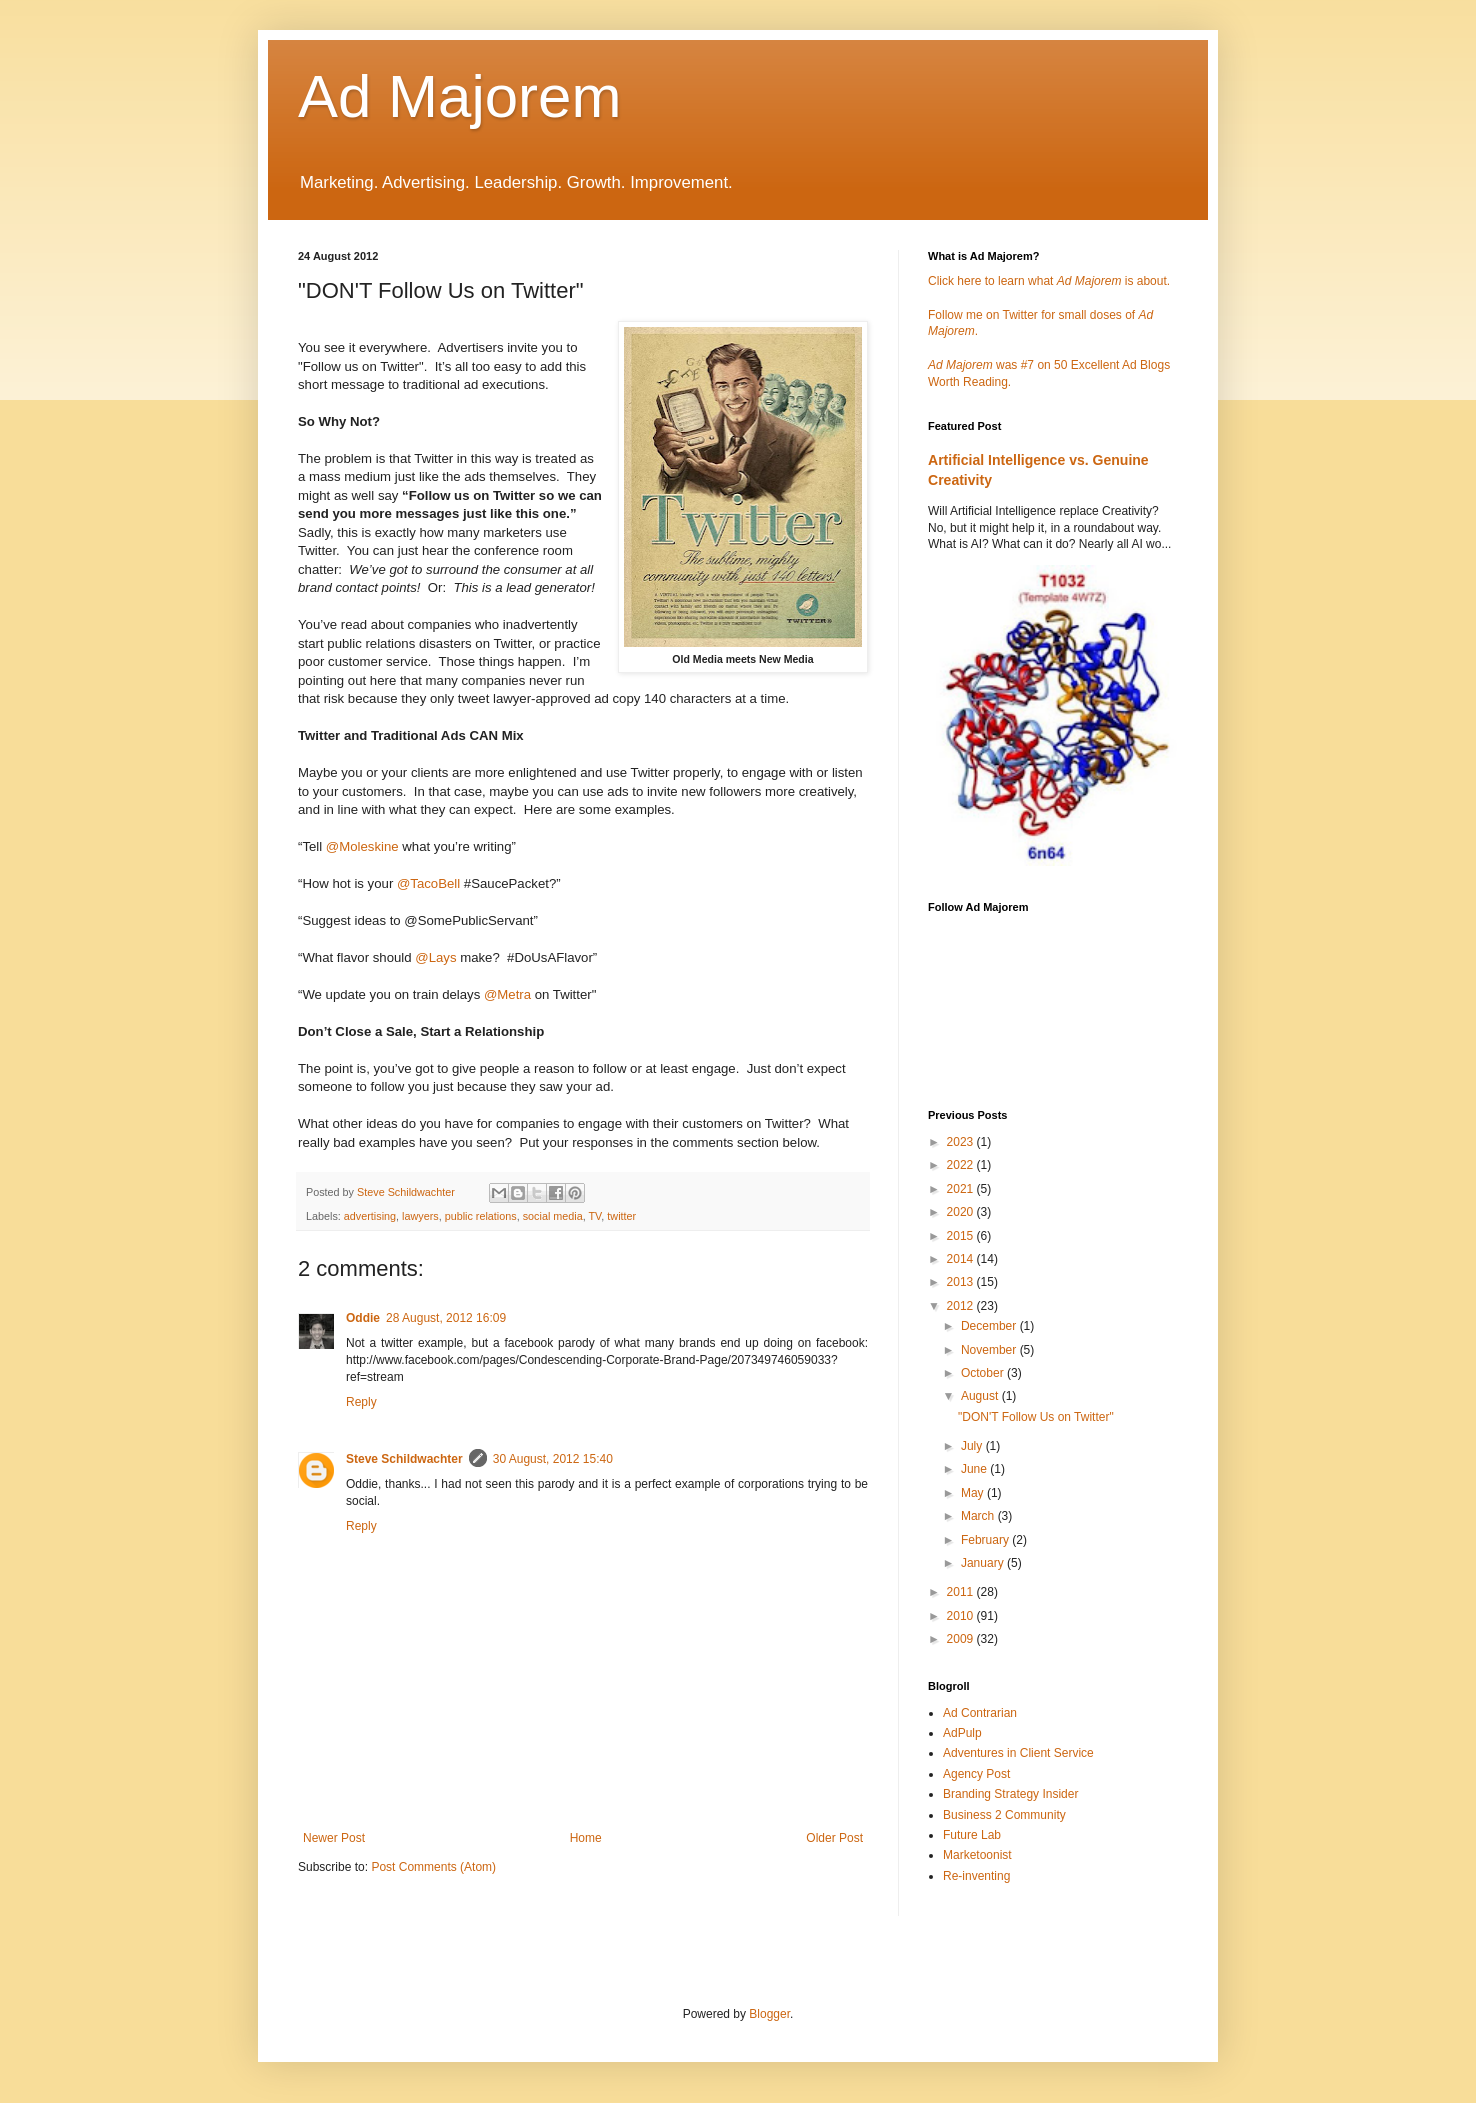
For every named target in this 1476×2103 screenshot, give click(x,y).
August (981, 1396)
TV (595, 1216)
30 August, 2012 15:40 (553, 1459)
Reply (361, 1402)
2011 (962, 1592)
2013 (962, 1282)
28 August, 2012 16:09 (446, 1318)
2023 (962, 1142)
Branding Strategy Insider (1010, 1794)
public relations (481, 1216)
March (979, 1516)
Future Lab (972, 1835)
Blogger (769, 2014)
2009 (962, 1639)
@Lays (435, 957)
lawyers (420, 1216)
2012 (962, 1306)
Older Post (834, 1838)
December (990, 1326)
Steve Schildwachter (404, 1459)
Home (586, 1838)
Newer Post (334, 1838)
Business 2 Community (1004, 1815)
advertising (370, 1216)
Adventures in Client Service (1018, 1753)
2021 (962, 1189)
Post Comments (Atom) (433, 1867)
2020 (962, 1212)
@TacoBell (428, 883)
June (975, 1469)
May (974, 1493)
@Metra (507, 994)
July (973, 1446)
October (984, 1373)
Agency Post (976, 1774)
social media (553, 1216)
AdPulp (962, 1733)
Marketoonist (977, 1855)
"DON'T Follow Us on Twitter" (1036, 1417)
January (984, 1563)
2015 (962, 1236)
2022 (962, 1165)
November (990, 1350)
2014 (962, 1259)
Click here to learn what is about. (1049, 281)
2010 (962, 1616)
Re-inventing (976, 1876)
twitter (621, 1216)
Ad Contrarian (980, 1713)
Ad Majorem (459, 96)
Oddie (363, 1318)
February (986, 1540)
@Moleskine (362, 846)
